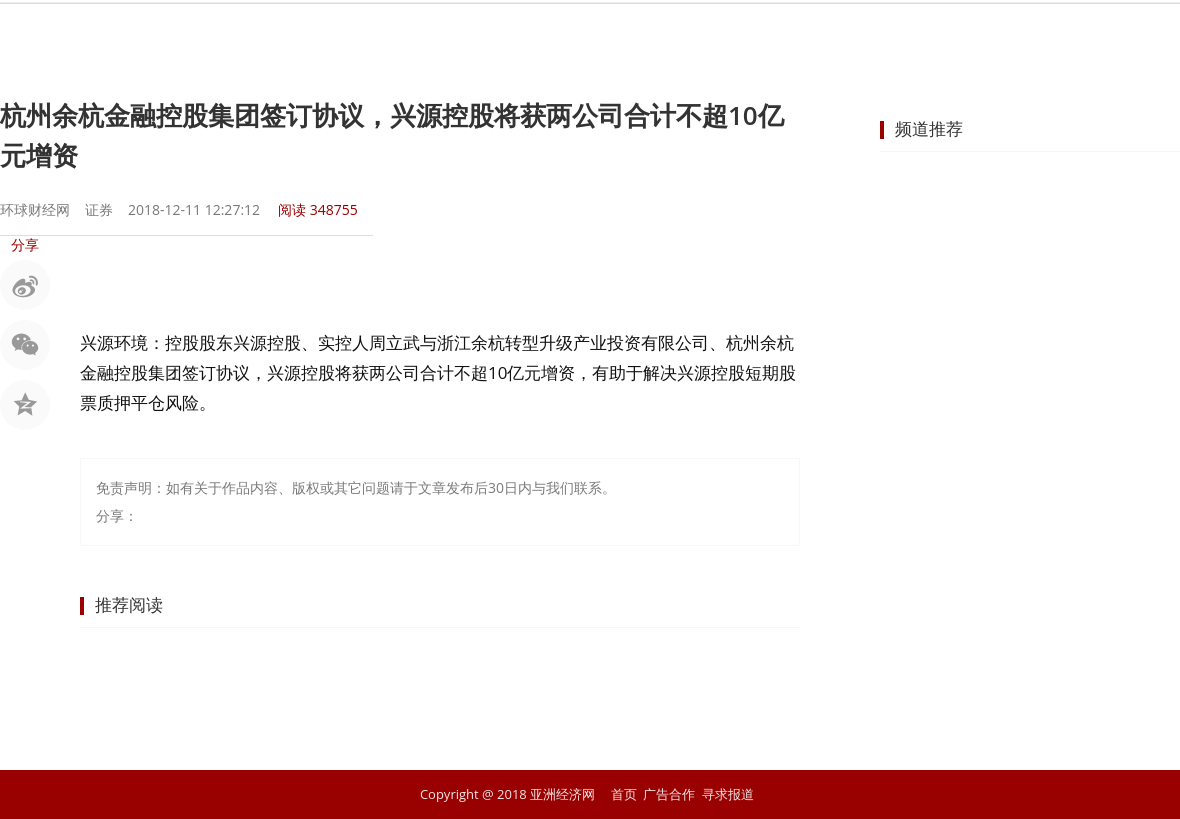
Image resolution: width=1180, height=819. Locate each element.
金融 (502, 35)
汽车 (790, 35)
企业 (646, 35)
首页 (286, 35)
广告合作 (669, 794)
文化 (934, 35)
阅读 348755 (318, 209)
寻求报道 (728, 794)
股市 (430, 35)
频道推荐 (929, 128)
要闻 (358, 35)
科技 (862, 35)
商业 (574, 35)
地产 (718, 35)
